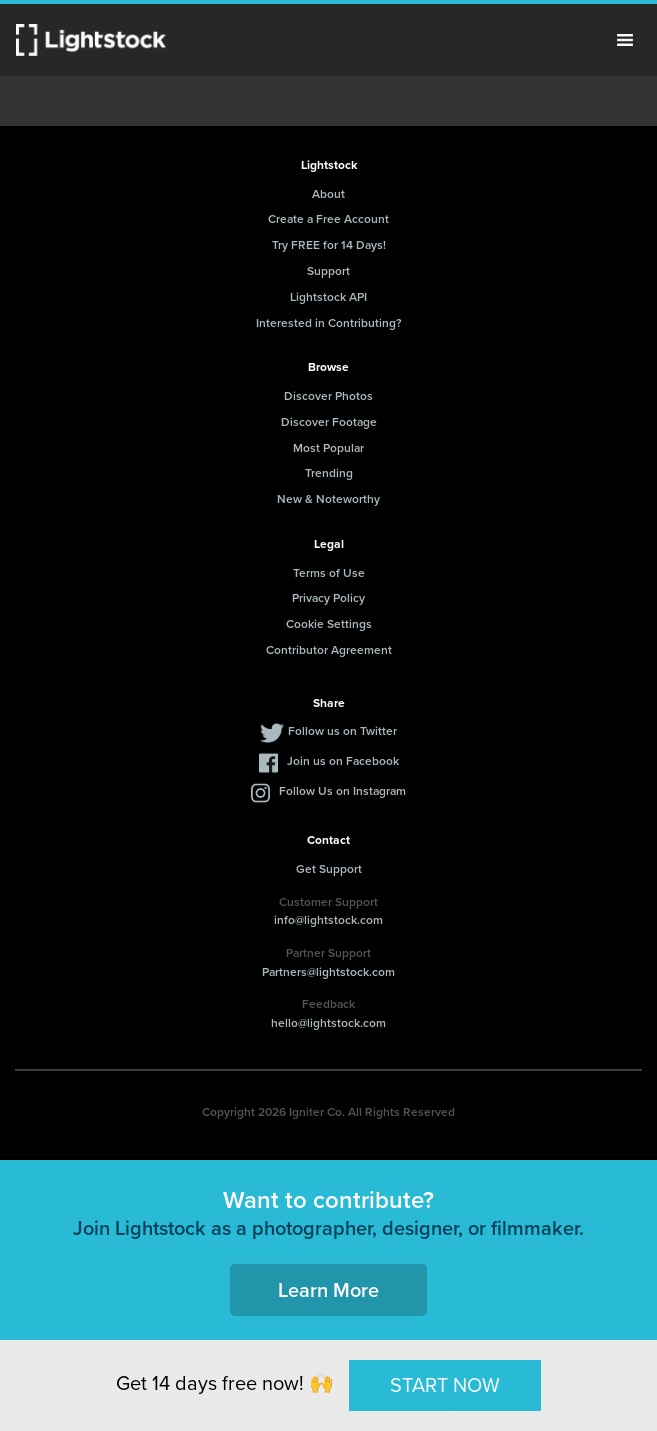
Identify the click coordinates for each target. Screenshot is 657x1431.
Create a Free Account (328, 218)
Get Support (329, 868)
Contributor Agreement (329, 649)
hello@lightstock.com (328, 1022)
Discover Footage (329, 421)
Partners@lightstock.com (328, 971)
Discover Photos (328, 395)
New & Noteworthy (328, 498)
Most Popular (328, 447)
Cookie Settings (329, 623)
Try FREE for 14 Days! (329, 244)
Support (328, 270)
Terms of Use (329, 572)
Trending (329, 472)
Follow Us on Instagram (342, 790)
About (328, 193)
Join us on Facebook (343, 760)
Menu (625, 40)
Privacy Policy (328, 597)
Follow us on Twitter (342, 730)
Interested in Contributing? (329, 322)
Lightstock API (328, 296)
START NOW (445, 1385)
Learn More (328, 1289)
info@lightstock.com (328, 919)
